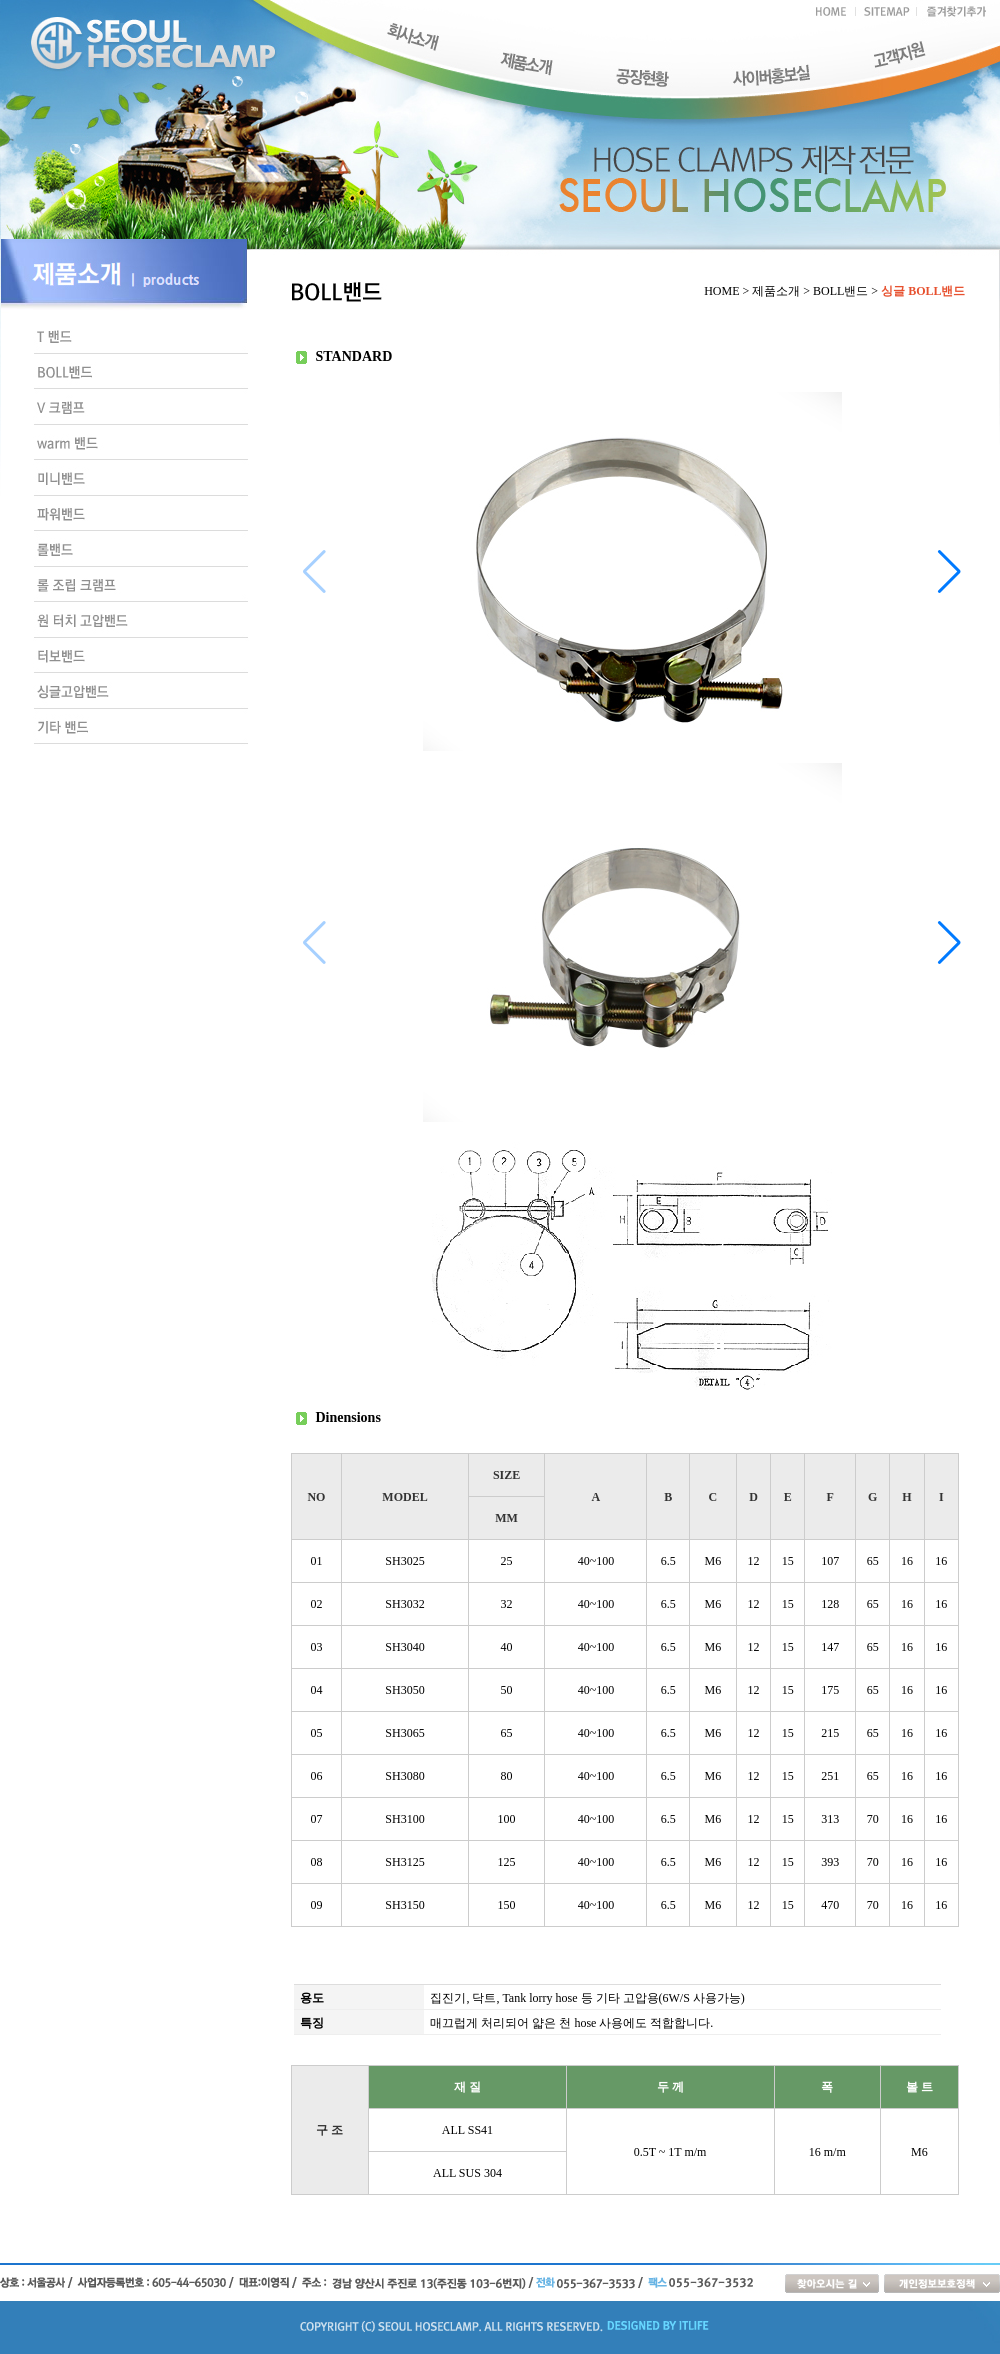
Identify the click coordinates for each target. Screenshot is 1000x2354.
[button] (949, 572)
